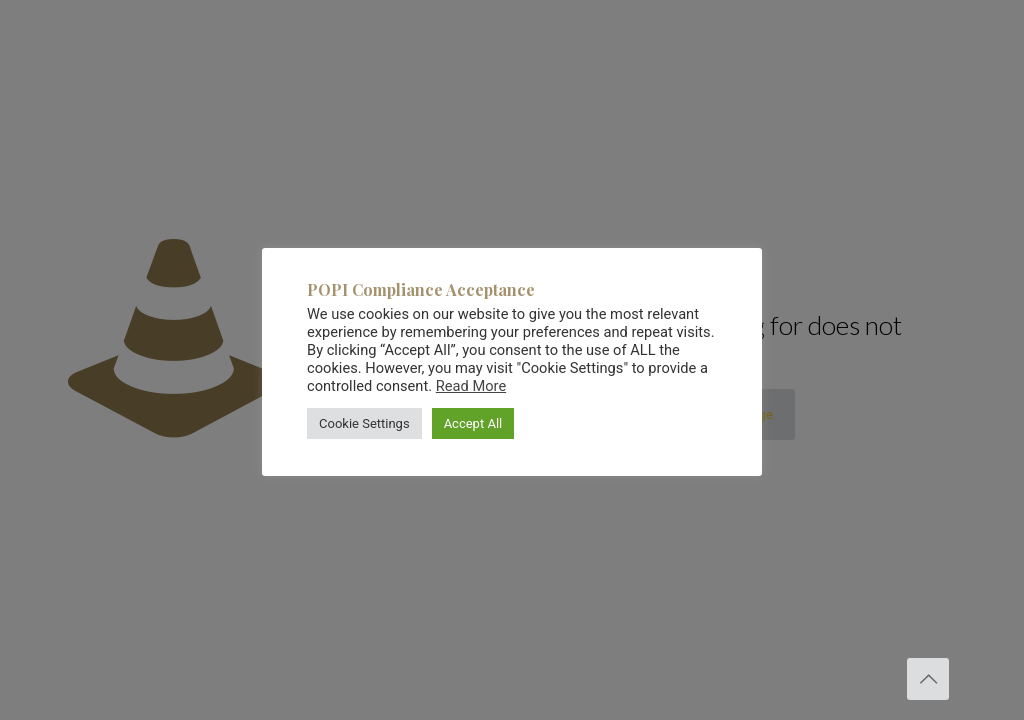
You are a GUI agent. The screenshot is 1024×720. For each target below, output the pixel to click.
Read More (471, 386)
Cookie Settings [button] (364, 423)
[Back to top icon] (928, 679)
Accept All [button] (473, 423)
